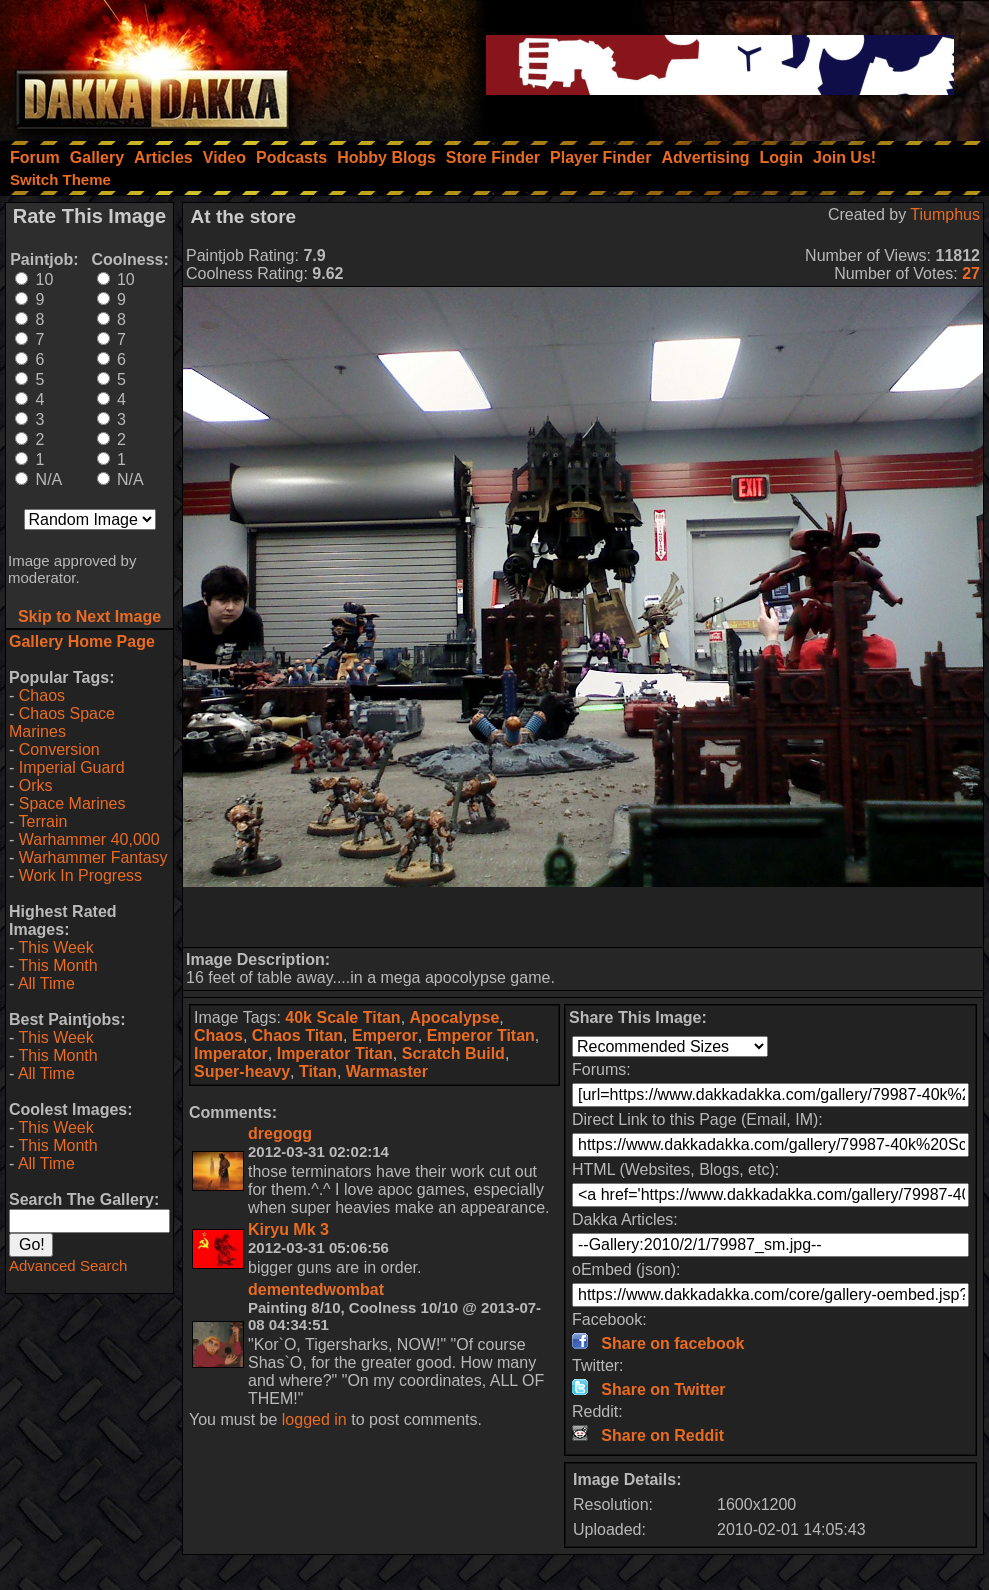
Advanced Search (68, 1265)
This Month (57, 965)
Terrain (42, 821)
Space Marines (72, 803)
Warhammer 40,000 (89, 839)
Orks (36, 785)
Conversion (59, 749)
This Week (55, 947)
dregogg (280, 1133)
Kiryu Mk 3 (288, 1229)
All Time (46, 983)
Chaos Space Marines (62, 722)
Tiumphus (945, 214)
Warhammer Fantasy (93, 857)
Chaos (42, 695)
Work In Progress (80, 875)
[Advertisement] (583, 917)
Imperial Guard (72, 767)
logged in (314, 1419)
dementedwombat (316, 1289)
